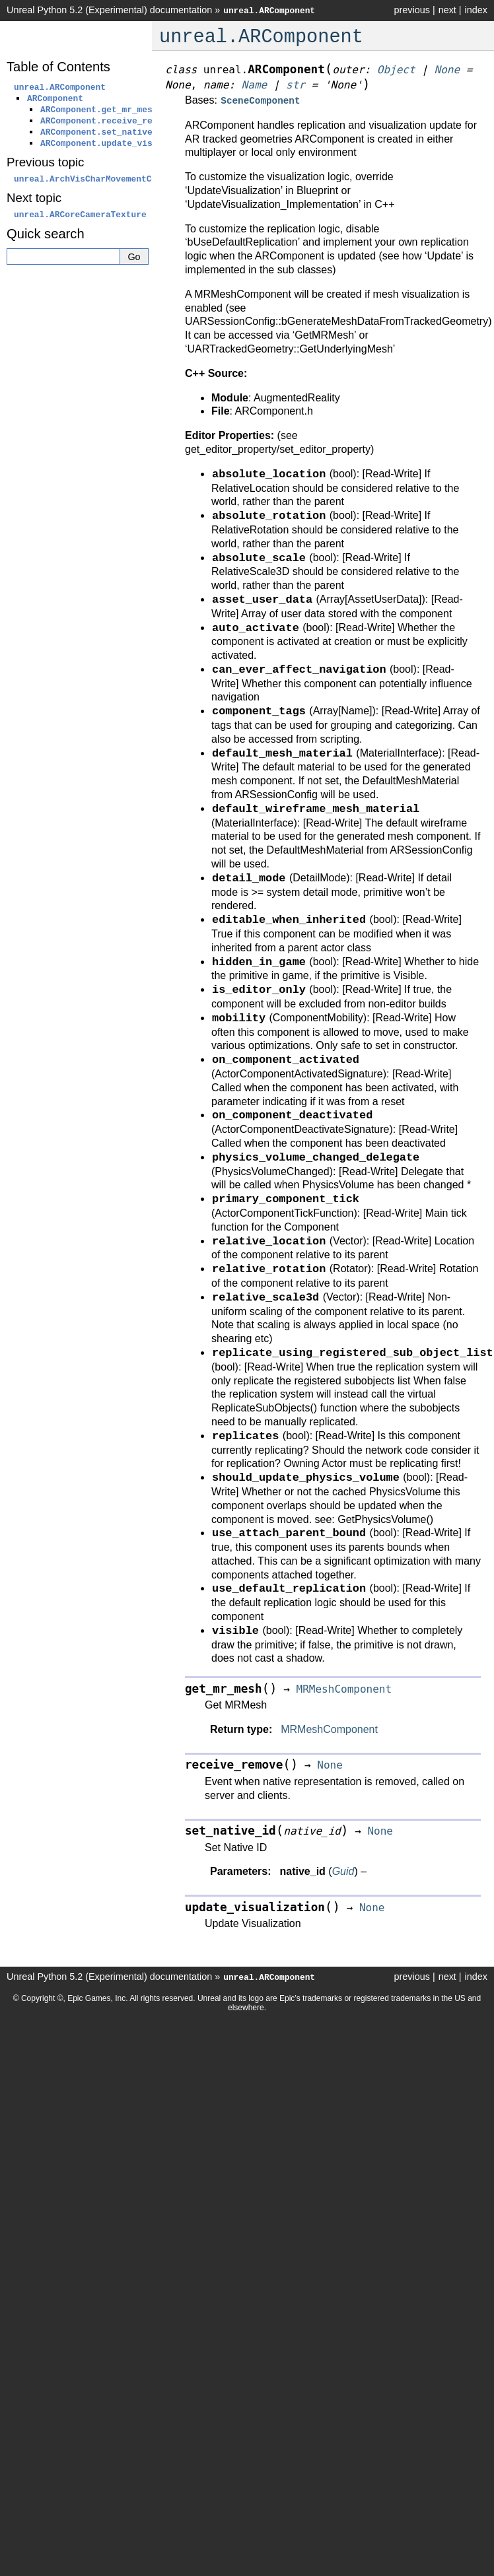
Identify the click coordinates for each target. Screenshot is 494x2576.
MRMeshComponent (329, 1728)
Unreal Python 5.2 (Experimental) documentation (109, 10)
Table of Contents (58, 66)
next (447, 10)
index (476, 10)
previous (411, 10)
